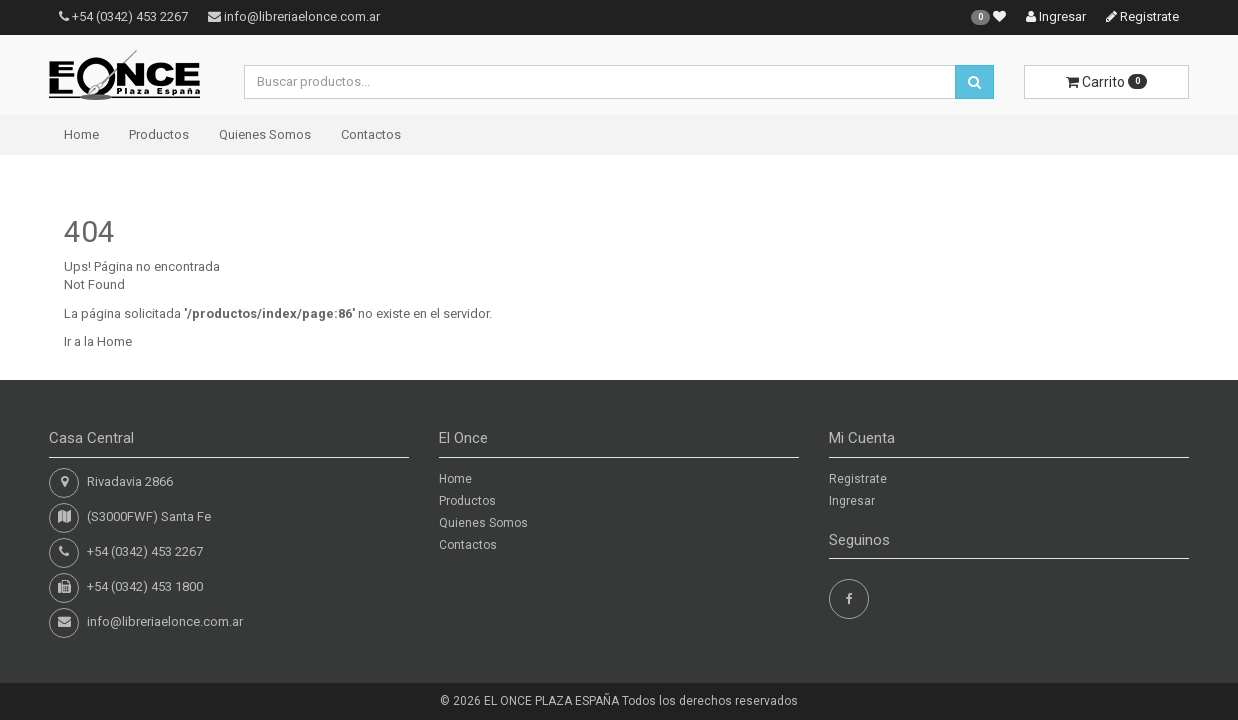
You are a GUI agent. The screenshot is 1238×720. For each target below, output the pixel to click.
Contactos (371, 134)
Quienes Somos (265, 134)
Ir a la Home (98, 341)
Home (81, 134)
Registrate (1142, 16)
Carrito (1106, 82)
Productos (159, 134)
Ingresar (1056, 16)
